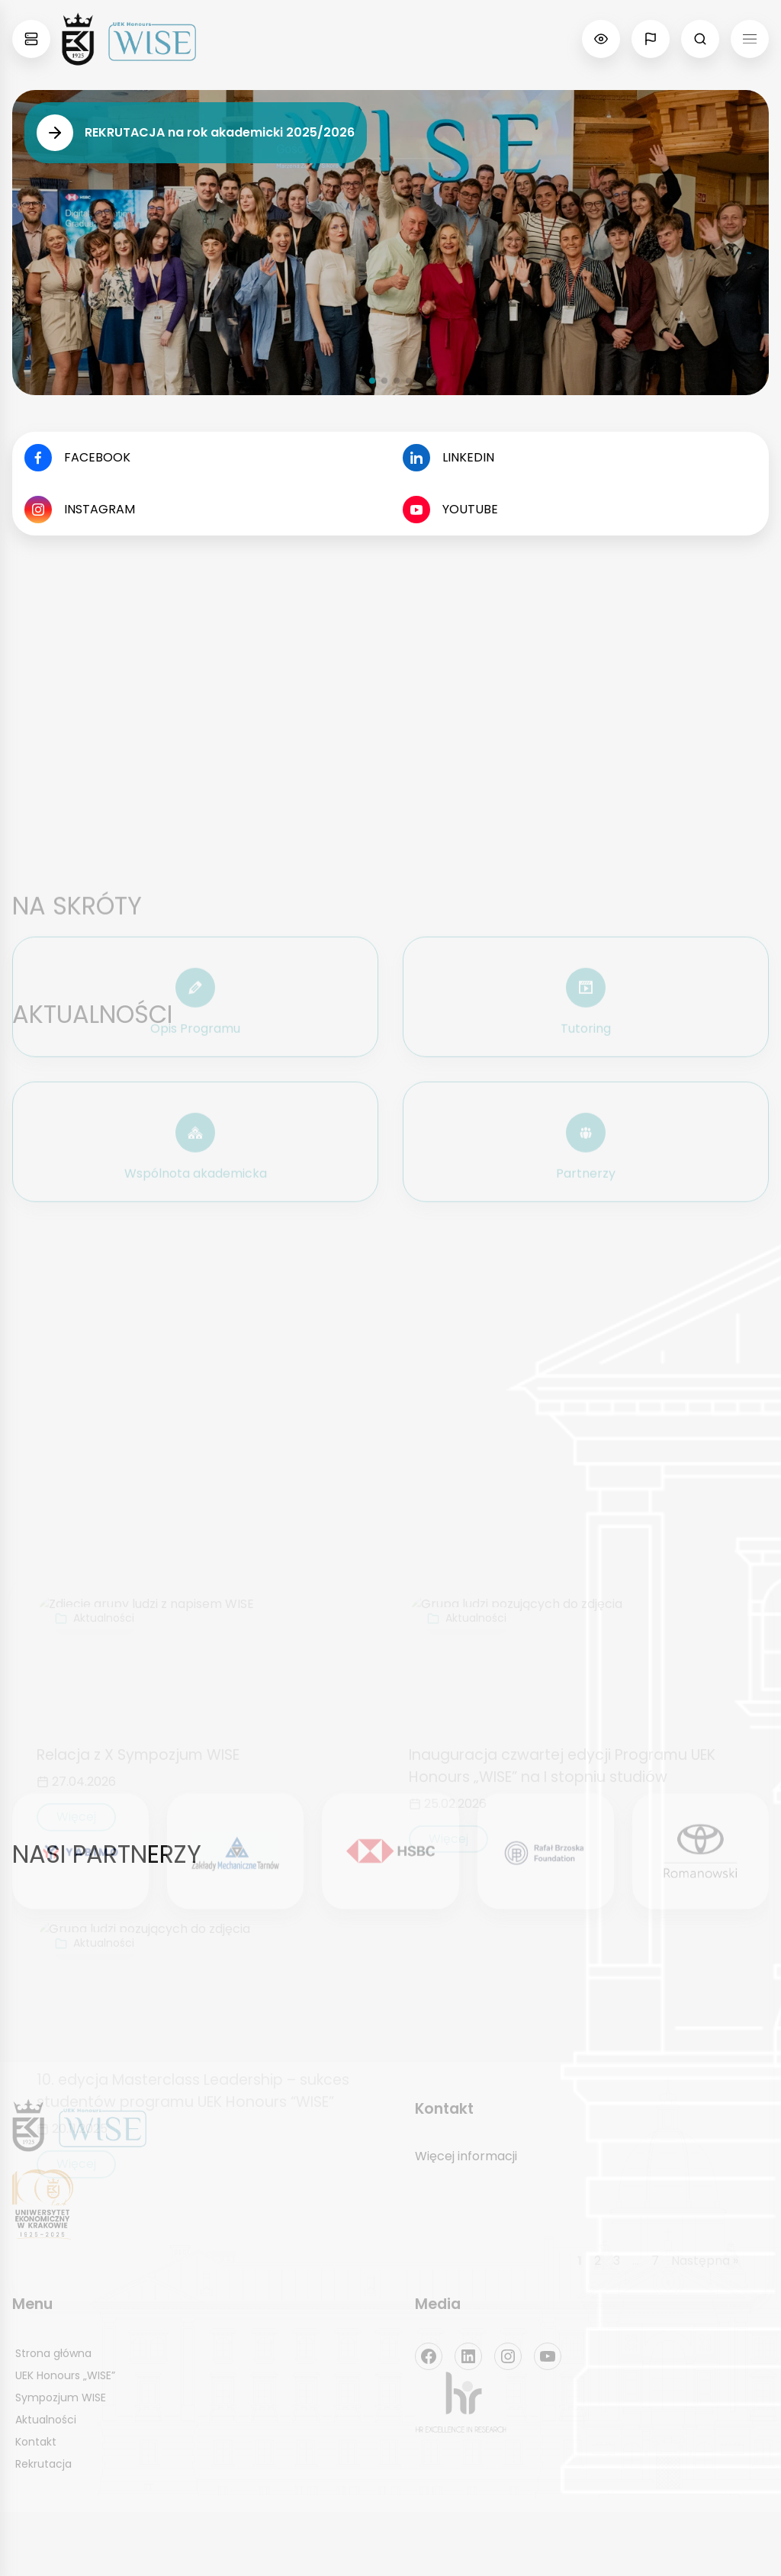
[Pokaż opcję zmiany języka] (651, 39)
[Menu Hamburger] (750, 39)
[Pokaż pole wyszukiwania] (700, 39)
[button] (372, 381)
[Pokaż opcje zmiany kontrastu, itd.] (601, 39)
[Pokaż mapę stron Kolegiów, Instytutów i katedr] (31, 39)
